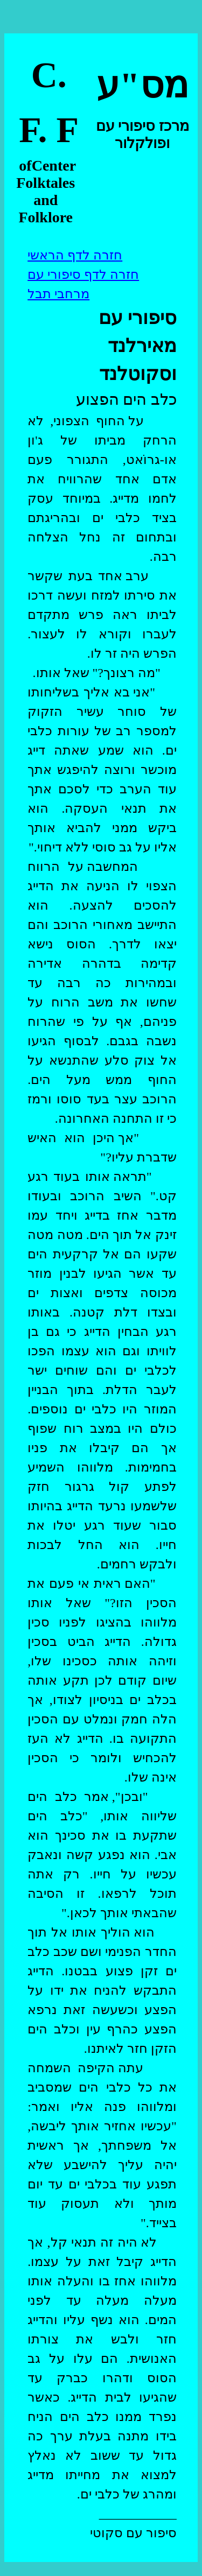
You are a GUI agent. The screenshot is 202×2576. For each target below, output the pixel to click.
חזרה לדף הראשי (74, 255)
